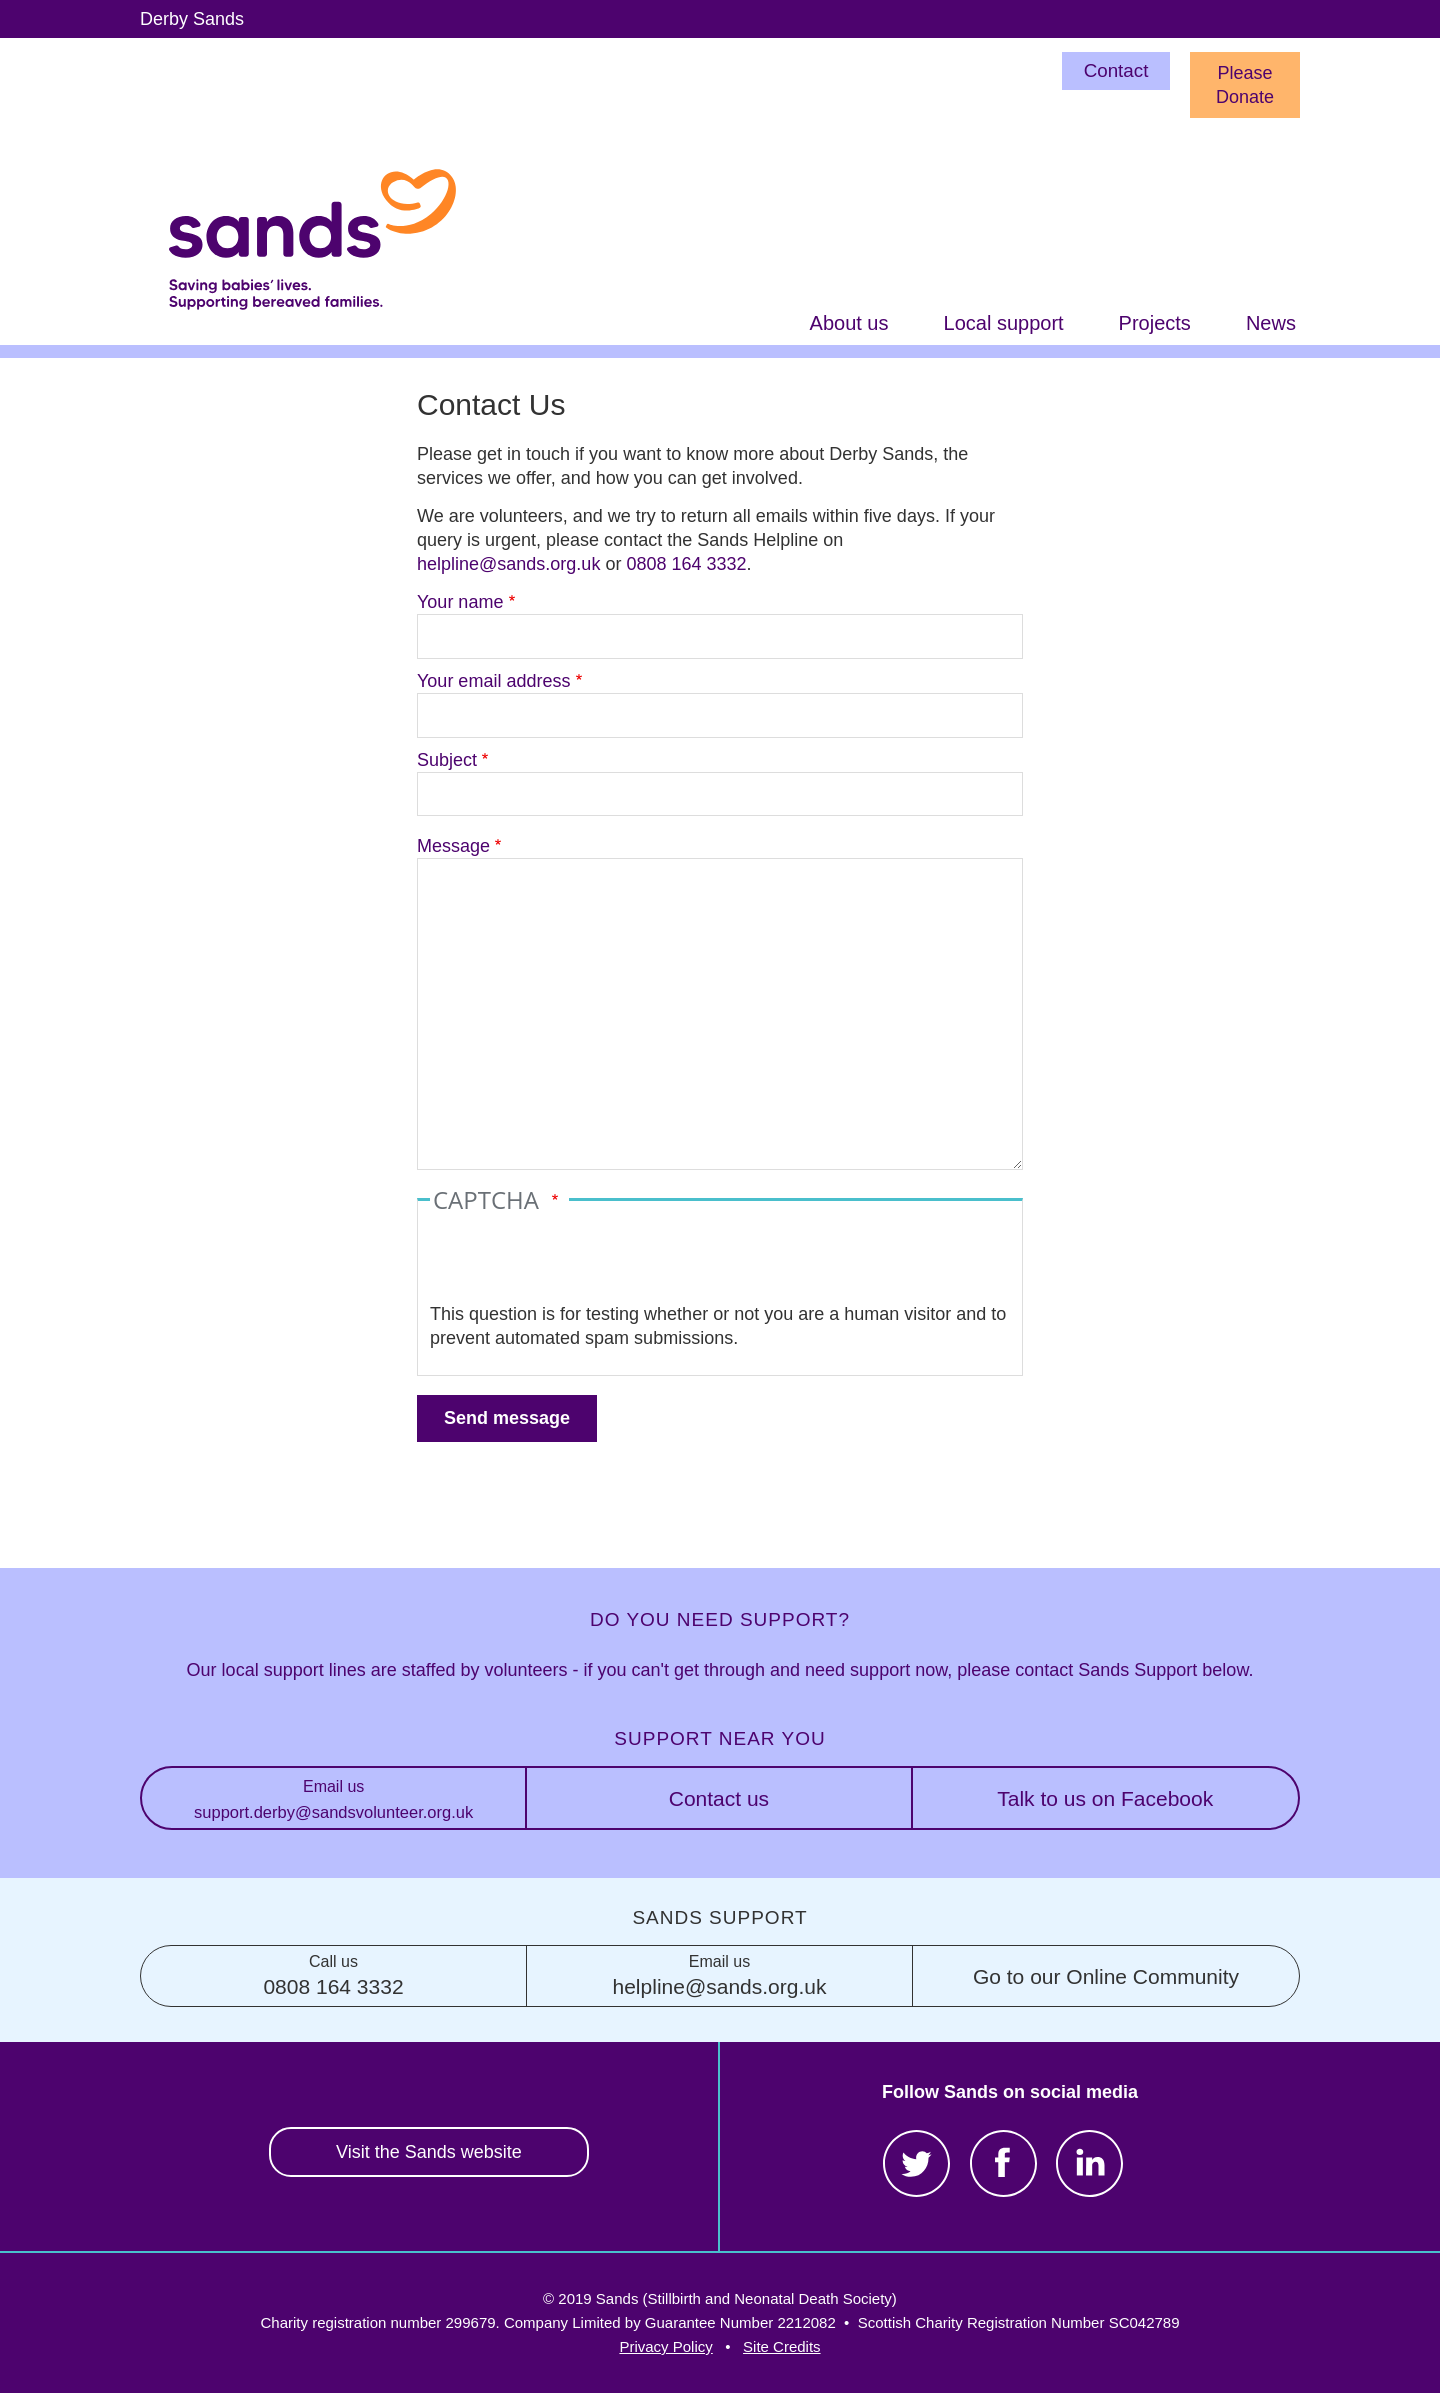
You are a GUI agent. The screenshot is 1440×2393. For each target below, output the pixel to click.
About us (849, 323)
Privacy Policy (665, 2346)
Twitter (916, 2163)
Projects (1155, 323)
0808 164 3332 (686, 564)
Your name (460, 602)
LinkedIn (1089, 2163)
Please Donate (1245, 85)
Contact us (719, 1798)
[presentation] (582, 1263)
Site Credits (782, 2346)
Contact (1116, 70)
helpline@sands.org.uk (508, 564)
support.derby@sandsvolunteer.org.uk (333, 1797)
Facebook (1003, 2163)
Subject (447, 760)
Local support (1004, 323)
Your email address (493, 681)
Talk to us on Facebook (1105, 1798)
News (1271, 323)
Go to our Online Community (1106, 1976)
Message (453, 846)
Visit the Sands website (429, 2152)
